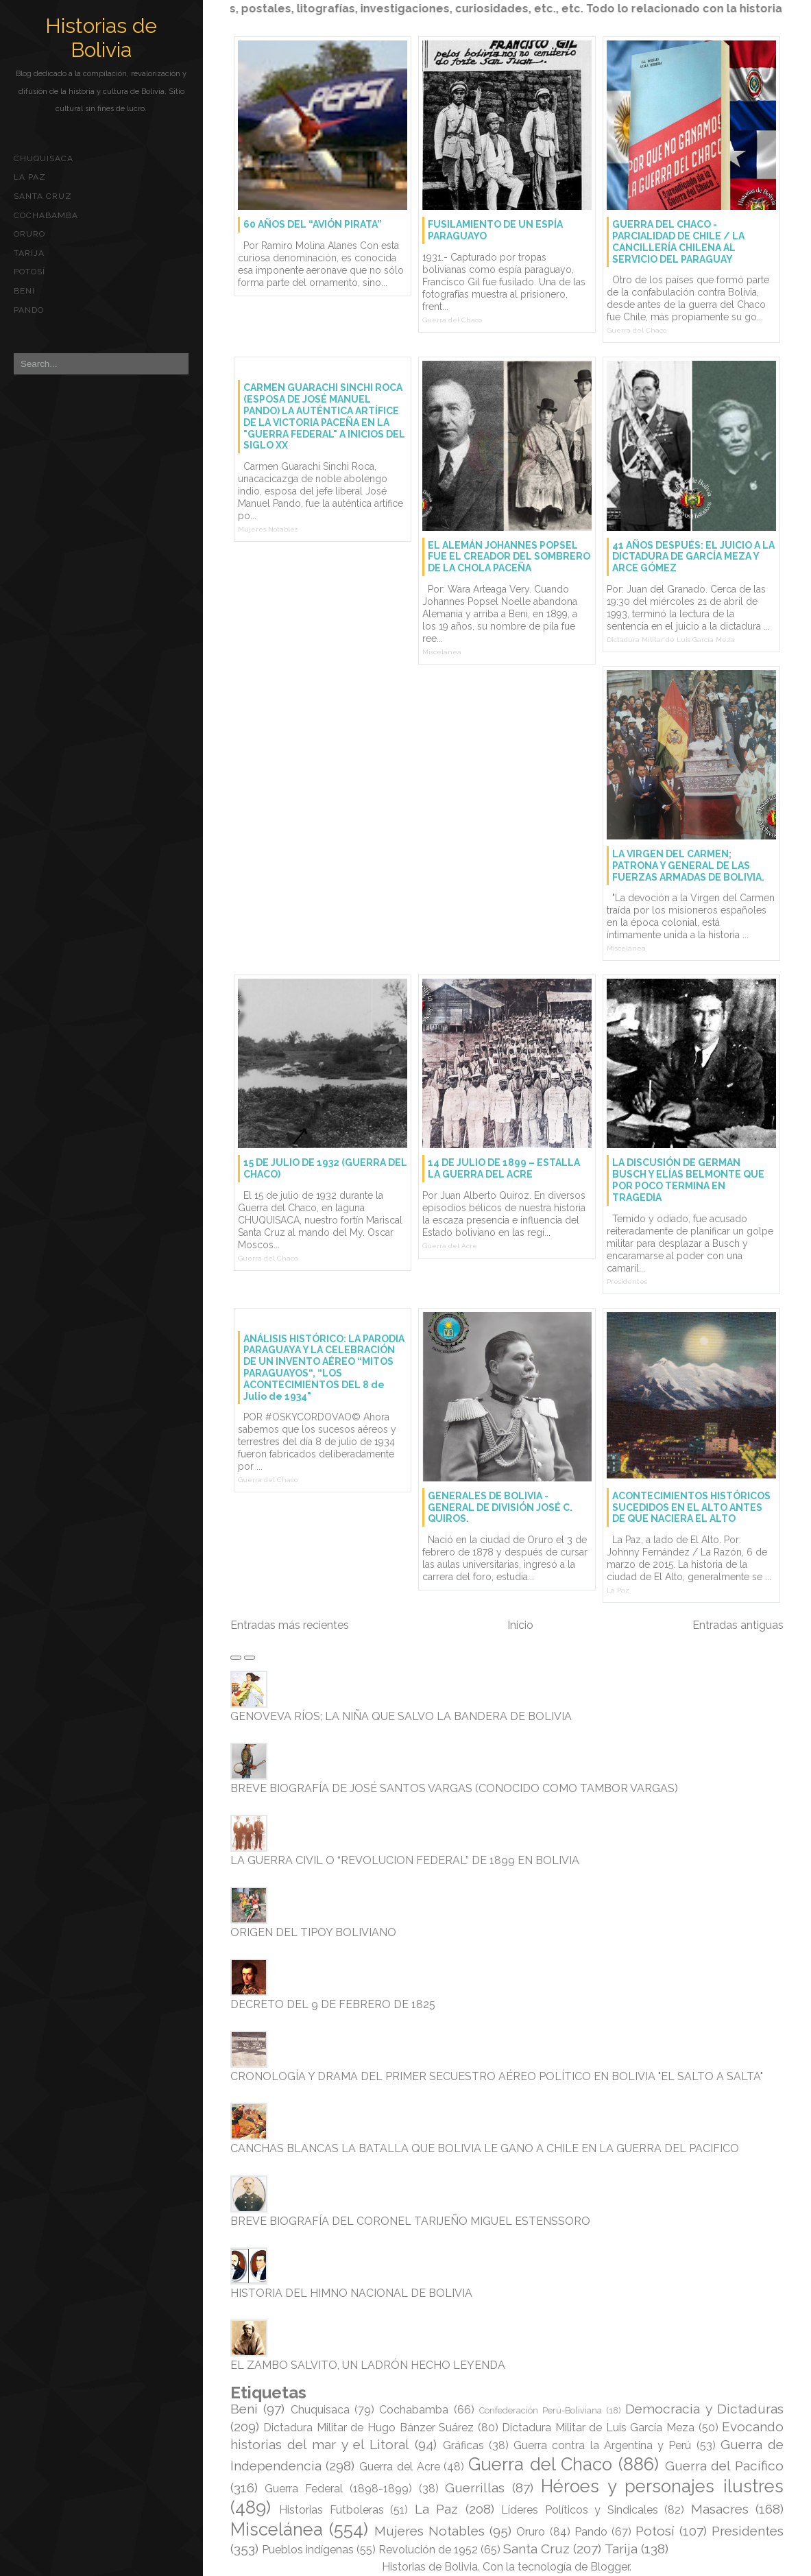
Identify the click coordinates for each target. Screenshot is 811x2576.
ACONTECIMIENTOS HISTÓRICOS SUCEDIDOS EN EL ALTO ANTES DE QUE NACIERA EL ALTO (691, 1507)
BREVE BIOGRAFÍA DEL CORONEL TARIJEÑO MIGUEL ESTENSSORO (410, 2221)
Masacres (720, 2508)
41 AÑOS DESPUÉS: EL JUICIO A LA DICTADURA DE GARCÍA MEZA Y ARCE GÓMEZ (693, 557)
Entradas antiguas (738, 1625)
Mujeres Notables (268, 529)
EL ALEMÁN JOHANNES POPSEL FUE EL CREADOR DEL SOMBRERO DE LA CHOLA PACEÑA (509, 557)
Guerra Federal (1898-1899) (338, 2488)
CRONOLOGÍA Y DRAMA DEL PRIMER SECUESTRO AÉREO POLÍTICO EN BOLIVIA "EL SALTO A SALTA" (496, 2076)
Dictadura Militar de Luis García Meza (671, 639)
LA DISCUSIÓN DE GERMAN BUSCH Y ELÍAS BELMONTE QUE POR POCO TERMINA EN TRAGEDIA (688, 1179)
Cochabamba (46, 215)
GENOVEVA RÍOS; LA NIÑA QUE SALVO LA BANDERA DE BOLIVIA (401, 1716)
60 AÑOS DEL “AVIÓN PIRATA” (312, 224)
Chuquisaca (43, 158)
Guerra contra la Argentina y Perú (602, 2445)
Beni (24, 291)
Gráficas (463, 2445)
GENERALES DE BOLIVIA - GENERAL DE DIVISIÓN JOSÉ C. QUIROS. (500, 1507)
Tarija (29, 253)
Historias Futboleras (331, 2509)
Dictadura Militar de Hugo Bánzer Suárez (368, 2427)
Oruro (29, 234)
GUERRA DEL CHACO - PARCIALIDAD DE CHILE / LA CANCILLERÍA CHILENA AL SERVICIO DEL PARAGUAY (678, 241)
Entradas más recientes (289, 1625)
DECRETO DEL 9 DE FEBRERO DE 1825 (332, 2004)
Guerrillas (475, 2487)
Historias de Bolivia (101, 38)
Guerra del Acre (449, 1246)
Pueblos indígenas (308, 2549)
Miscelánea (441, 652)
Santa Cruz (43, 196)
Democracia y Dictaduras (704, 2408)
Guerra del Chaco (452, 320)
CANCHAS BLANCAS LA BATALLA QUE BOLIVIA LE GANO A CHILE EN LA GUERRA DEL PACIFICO (484, 2148)
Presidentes (627, 1281)
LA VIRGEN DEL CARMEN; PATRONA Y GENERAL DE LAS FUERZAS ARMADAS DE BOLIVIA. (688, 865)
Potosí (29, 271)
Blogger (609, 2566)
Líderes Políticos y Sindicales (579, 2509)
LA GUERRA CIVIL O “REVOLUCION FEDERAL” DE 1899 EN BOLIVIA (404, 1860)
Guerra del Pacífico (724, 2465)
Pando (29, 310)
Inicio (520, 1625)
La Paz (30, 177)
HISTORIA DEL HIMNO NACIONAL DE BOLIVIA (351, 2293)
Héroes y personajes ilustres (662, 2486)
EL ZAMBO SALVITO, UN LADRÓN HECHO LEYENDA (367, 2365)
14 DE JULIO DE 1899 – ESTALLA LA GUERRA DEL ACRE (504, 1168)
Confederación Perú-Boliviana (540, 2410)
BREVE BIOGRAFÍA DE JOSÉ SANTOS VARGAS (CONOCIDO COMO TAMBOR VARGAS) (454, 1788)
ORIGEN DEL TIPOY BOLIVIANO (313, 1932)
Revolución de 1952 (428, 2549)
